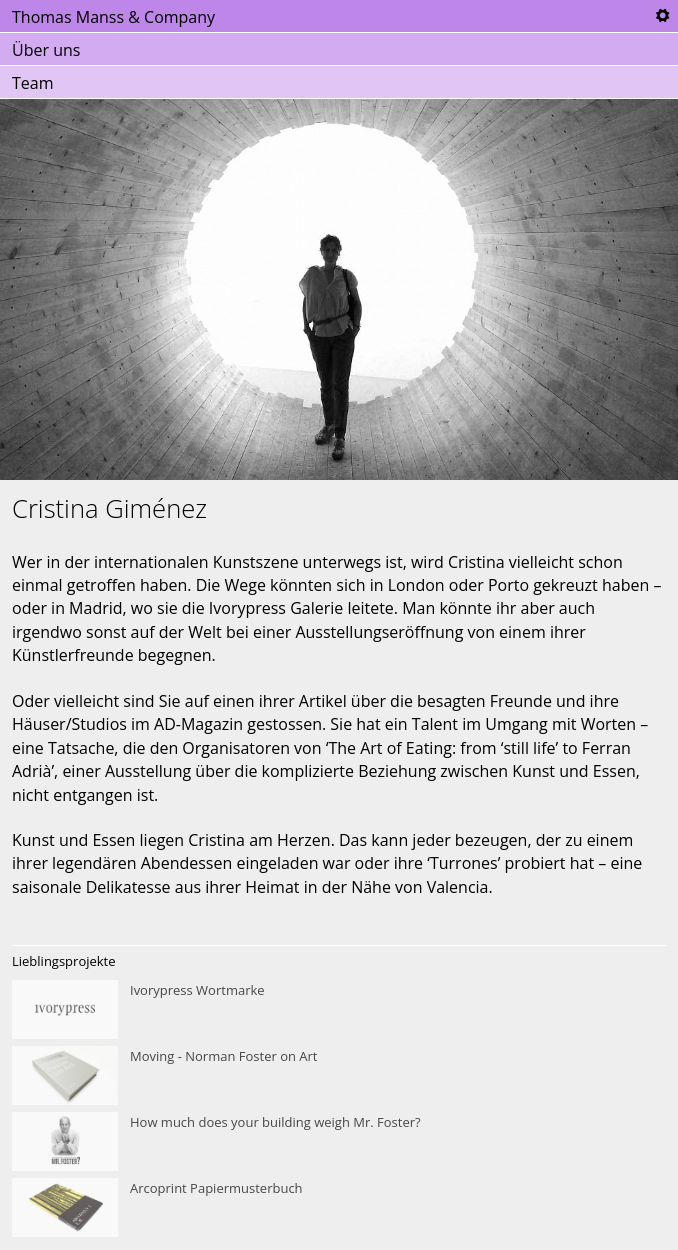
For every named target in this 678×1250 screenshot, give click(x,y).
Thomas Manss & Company (113, 17)
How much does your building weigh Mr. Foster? (339, 1142)
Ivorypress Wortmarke (339, 1010)
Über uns (46, 50)
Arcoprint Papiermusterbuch (339, 1208)
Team (33, 83)
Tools (662, 16)
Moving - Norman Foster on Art (339, 1076)
